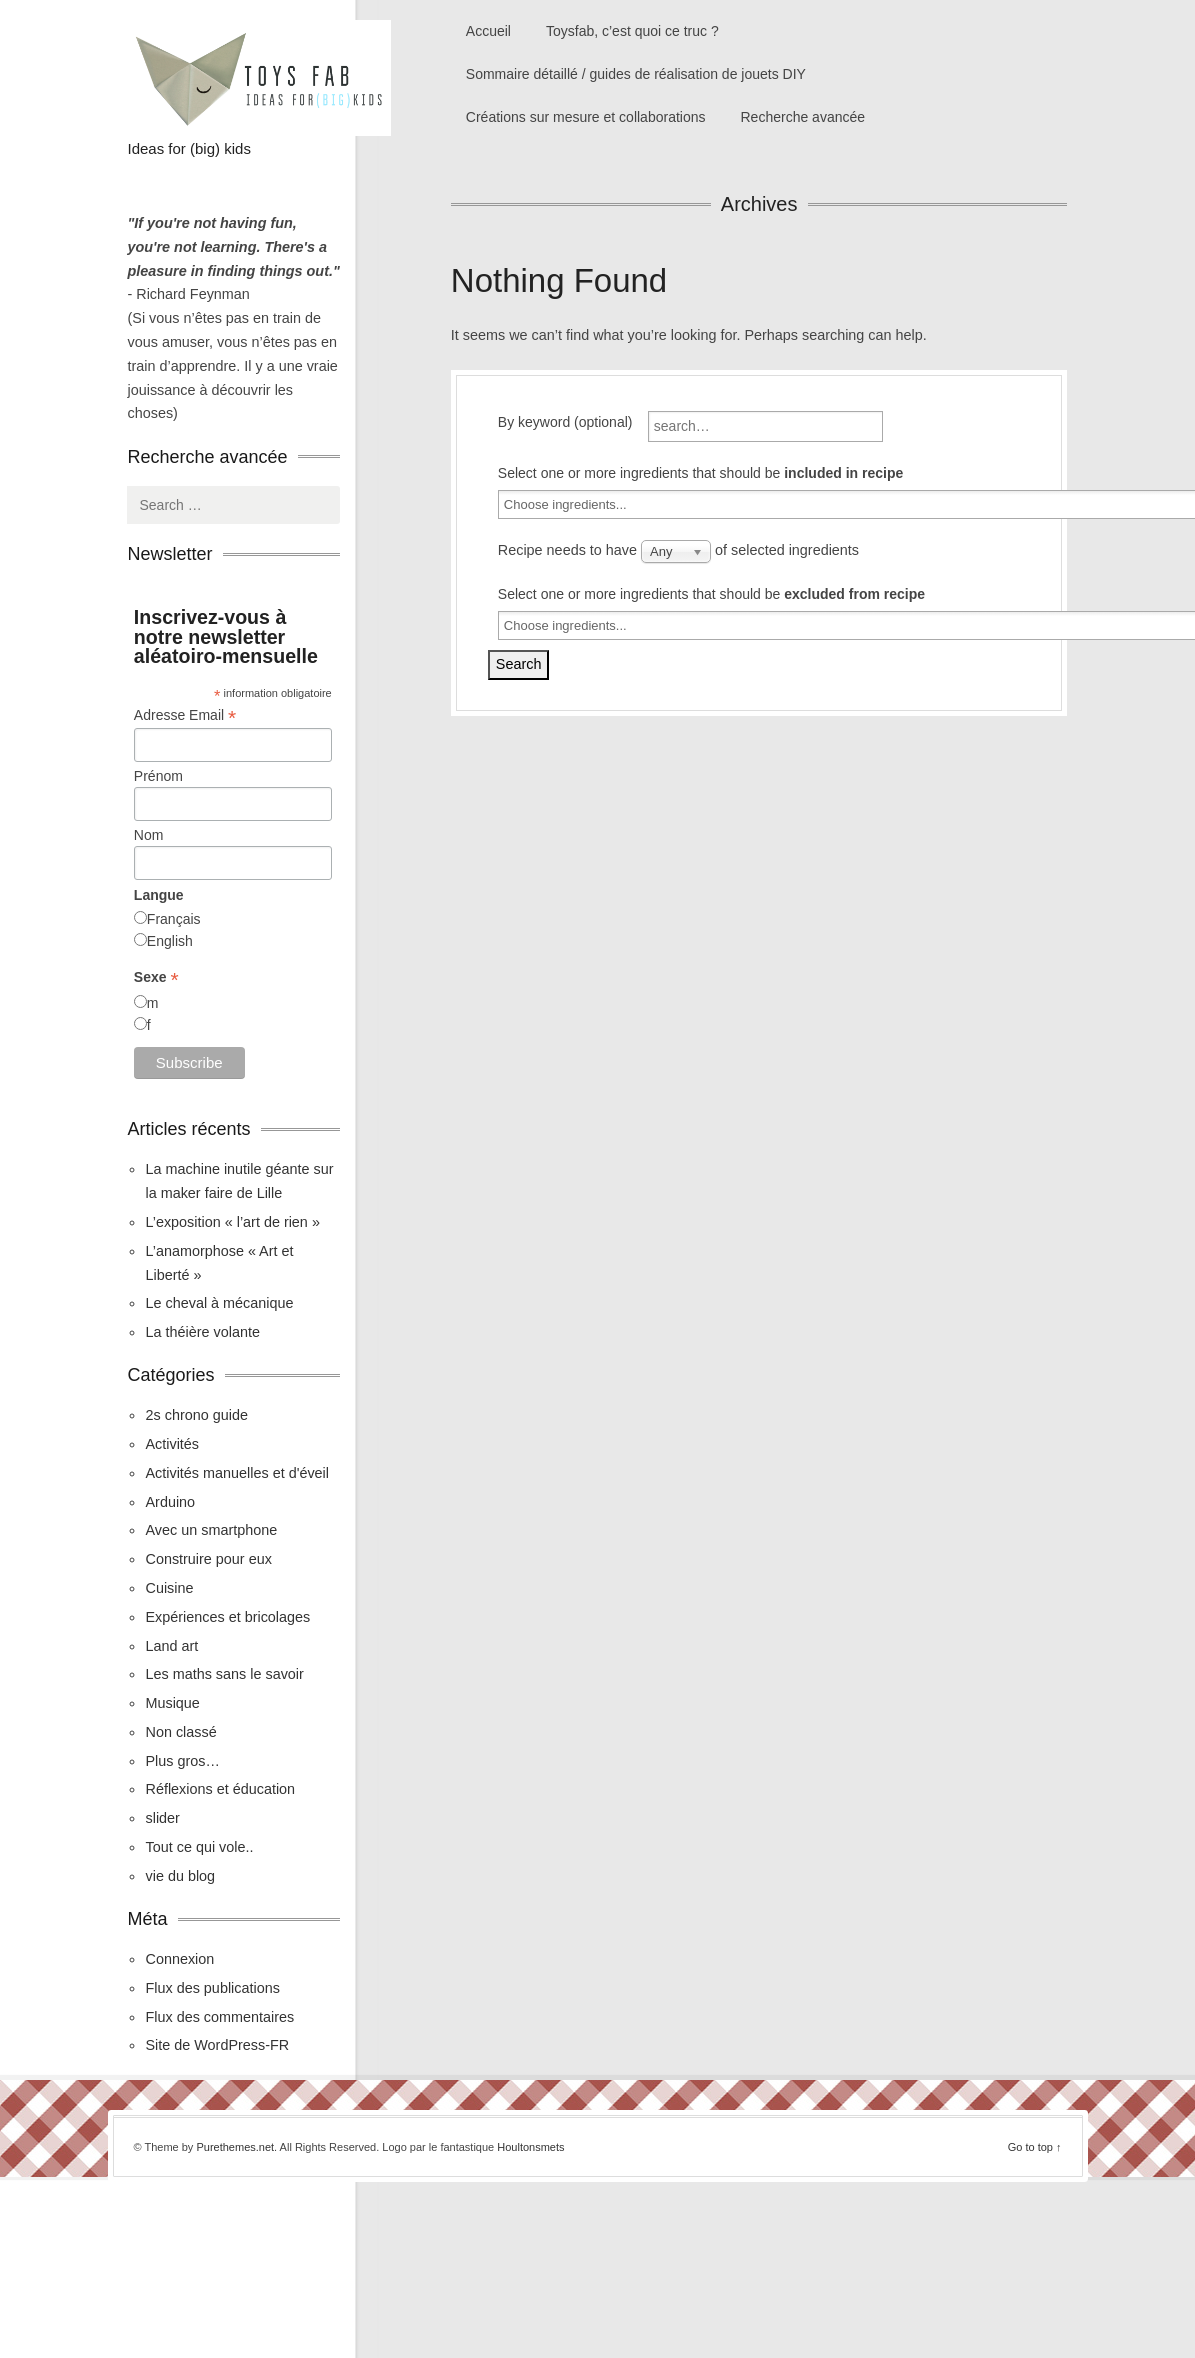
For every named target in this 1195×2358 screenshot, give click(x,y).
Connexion (179, 1959)
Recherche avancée (803, 117)
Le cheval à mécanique (219, 1303)
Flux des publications (212, 1988)
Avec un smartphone (211, 1530)
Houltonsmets (530, 2147)
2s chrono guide (196, 1415)
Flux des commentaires (219, 2017)
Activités (172, 1444)
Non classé (180, 1732)
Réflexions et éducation (220, 1789)
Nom (149, 835)
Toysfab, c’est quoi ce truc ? (632, 31)
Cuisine (169, 1588)
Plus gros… (182, 1761)
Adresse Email (185, 715)
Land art (171, 1646)
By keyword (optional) (565, 422)
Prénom (158, 776)
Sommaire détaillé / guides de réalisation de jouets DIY (636, 74)
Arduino (170, 1502)
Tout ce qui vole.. (199, 1847)
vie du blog (180, 1876)
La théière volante (202, 1332)
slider (162, 1818)
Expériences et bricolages (229, 1617)
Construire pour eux (208, 1559)
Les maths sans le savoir (224, 1674)
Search (519, 664)
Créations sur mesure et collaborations (586, 117)
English (170, 941)
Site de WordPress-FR (217, 2045)
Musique (172, 1703)
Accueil (488, 31)
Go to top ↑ (1035, 2147)
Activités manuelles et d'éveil (237, 1473)
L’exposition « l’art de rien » (232, 1222)
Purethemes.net (235, 2147)
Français (174, 919)
